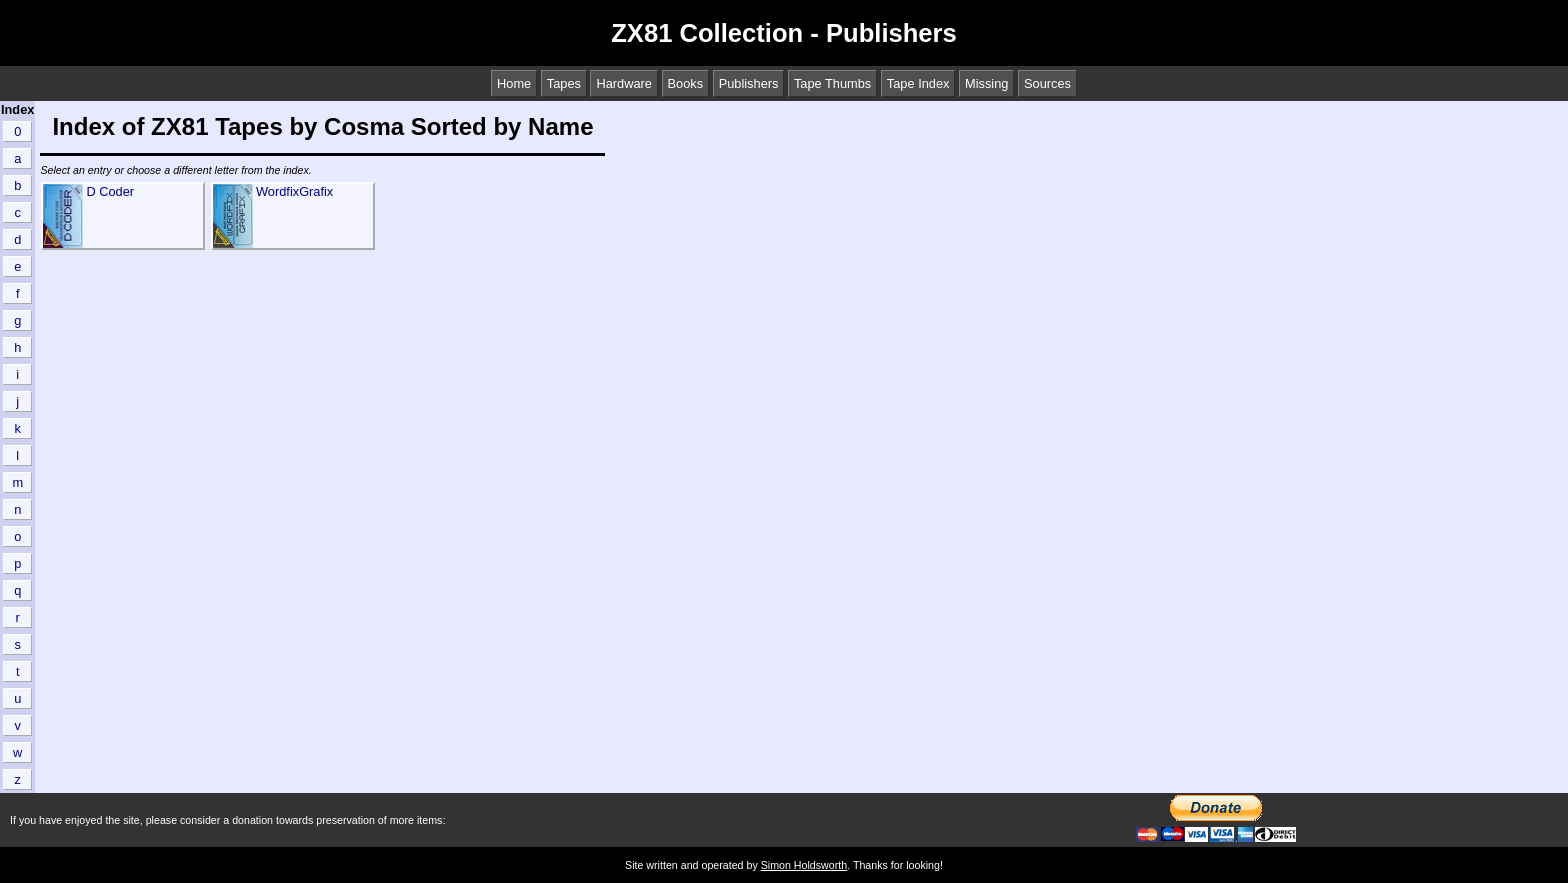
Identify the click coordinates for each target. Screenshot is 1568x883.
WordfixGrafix (294, 191)
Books (686, 83)
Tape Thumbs (832, 83)
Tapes (564, 83)
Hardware (623, 83)
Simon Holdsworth (804, 865)
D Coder (110, 191)
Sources (1047, 83)
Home (514, 83)
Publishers (749, 83)
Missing (986, 83)
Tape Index (918, 83)
